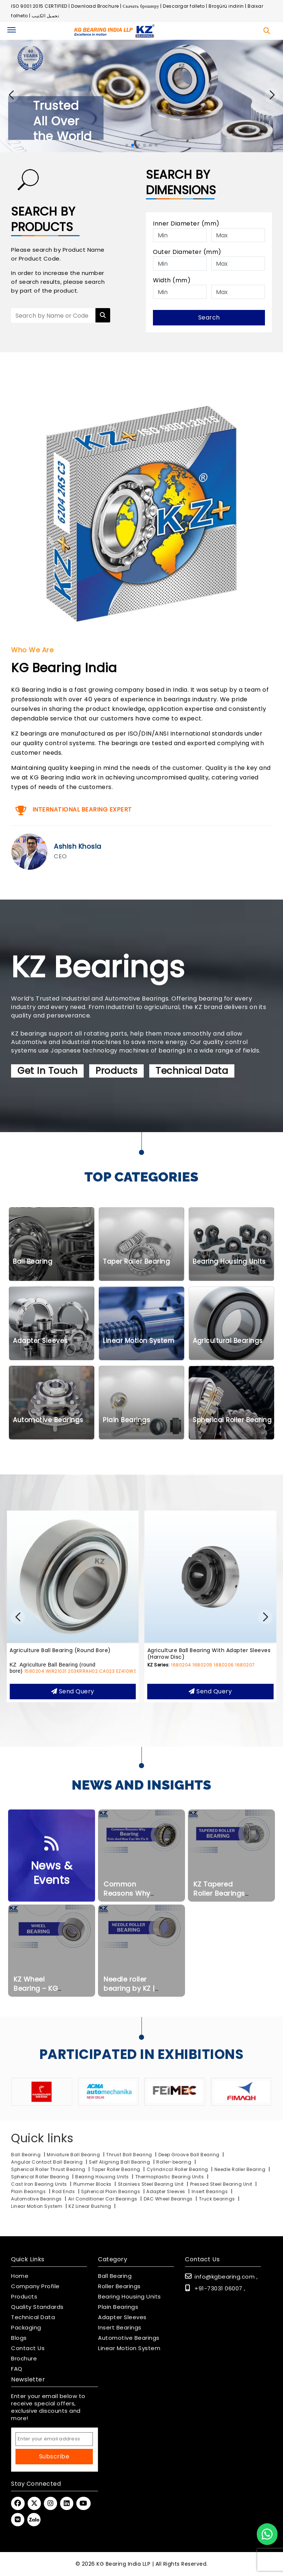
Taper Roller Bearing (117, 2169)
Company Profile (35, 2286)
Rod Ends (63, 2191)
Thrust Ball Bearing (129, 2154)
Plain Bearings (28, 2191)
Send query (72, 1698)
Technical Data (192, 1077)
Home (19, 2276)
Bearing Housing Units (102, 2177)
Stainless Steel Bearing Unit (151, 2184)
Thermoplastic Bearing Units (170, 2177)
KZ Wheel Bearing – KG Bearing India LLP (42, 1995)
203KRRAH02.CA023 (229, 1678)
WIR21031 (193, 1678)
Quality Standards (37, 2307)
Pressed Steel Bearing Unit (222, 2184)
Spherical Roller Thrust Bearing (49, 2169)
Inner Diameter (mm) (186, 223)
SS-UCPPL (22, 1657)
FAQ (16, 2369)
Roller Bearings (119, 2286)
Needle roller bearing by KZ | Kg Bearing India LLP (131, 2000)
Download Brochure (95, 6)
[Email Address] (54, 2439)
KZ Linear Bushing (90, 2206)
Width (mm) (172, 280)
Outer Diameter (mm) (187, 252)
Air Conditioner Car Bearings (103, 2199)
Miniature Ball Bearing (73, 2154)
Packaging (26, 2327)
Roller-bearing (173, 2162)
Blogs (19, 2338)
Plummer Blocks (93, 2184)
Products (116, 1077)
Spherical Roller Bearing (40, 2177)
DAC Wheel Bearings (169, 2199)
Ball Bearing (26, 2154)
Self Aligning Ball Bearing (119, 2162)
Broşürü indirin (226, 6)
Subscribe (54, 2456)
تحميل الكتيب (45, 16)
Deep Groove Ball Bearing (189, 2154)
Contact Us (28, 2348)
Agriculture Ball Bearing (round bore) (198, 1657)
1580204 (172, 1678)
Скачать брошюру (141, 6)
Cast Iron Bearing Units (39, 2184)
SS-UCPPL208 (59, 1672)
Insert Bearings (210, 2191)
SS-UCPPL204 (26, 1672)
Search (209, 317)
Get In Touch (47, 1077)
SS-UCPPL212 (91, 1672)
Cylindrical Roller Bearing (178, 2169)
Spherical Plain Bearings (110, 2191)
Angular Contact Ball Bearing (47, 2162)
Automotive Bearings (36, 2199)
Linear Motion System (36, 2206)
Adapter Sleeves (165, 2191)
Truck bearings (218, 2199)
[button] (272, 95)
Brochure (24, 2358)
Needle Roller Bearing (240, 2169)
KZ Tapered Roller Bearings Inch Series (219, 1900)
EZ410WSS (265, 1678)
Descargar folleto (184, 6)
